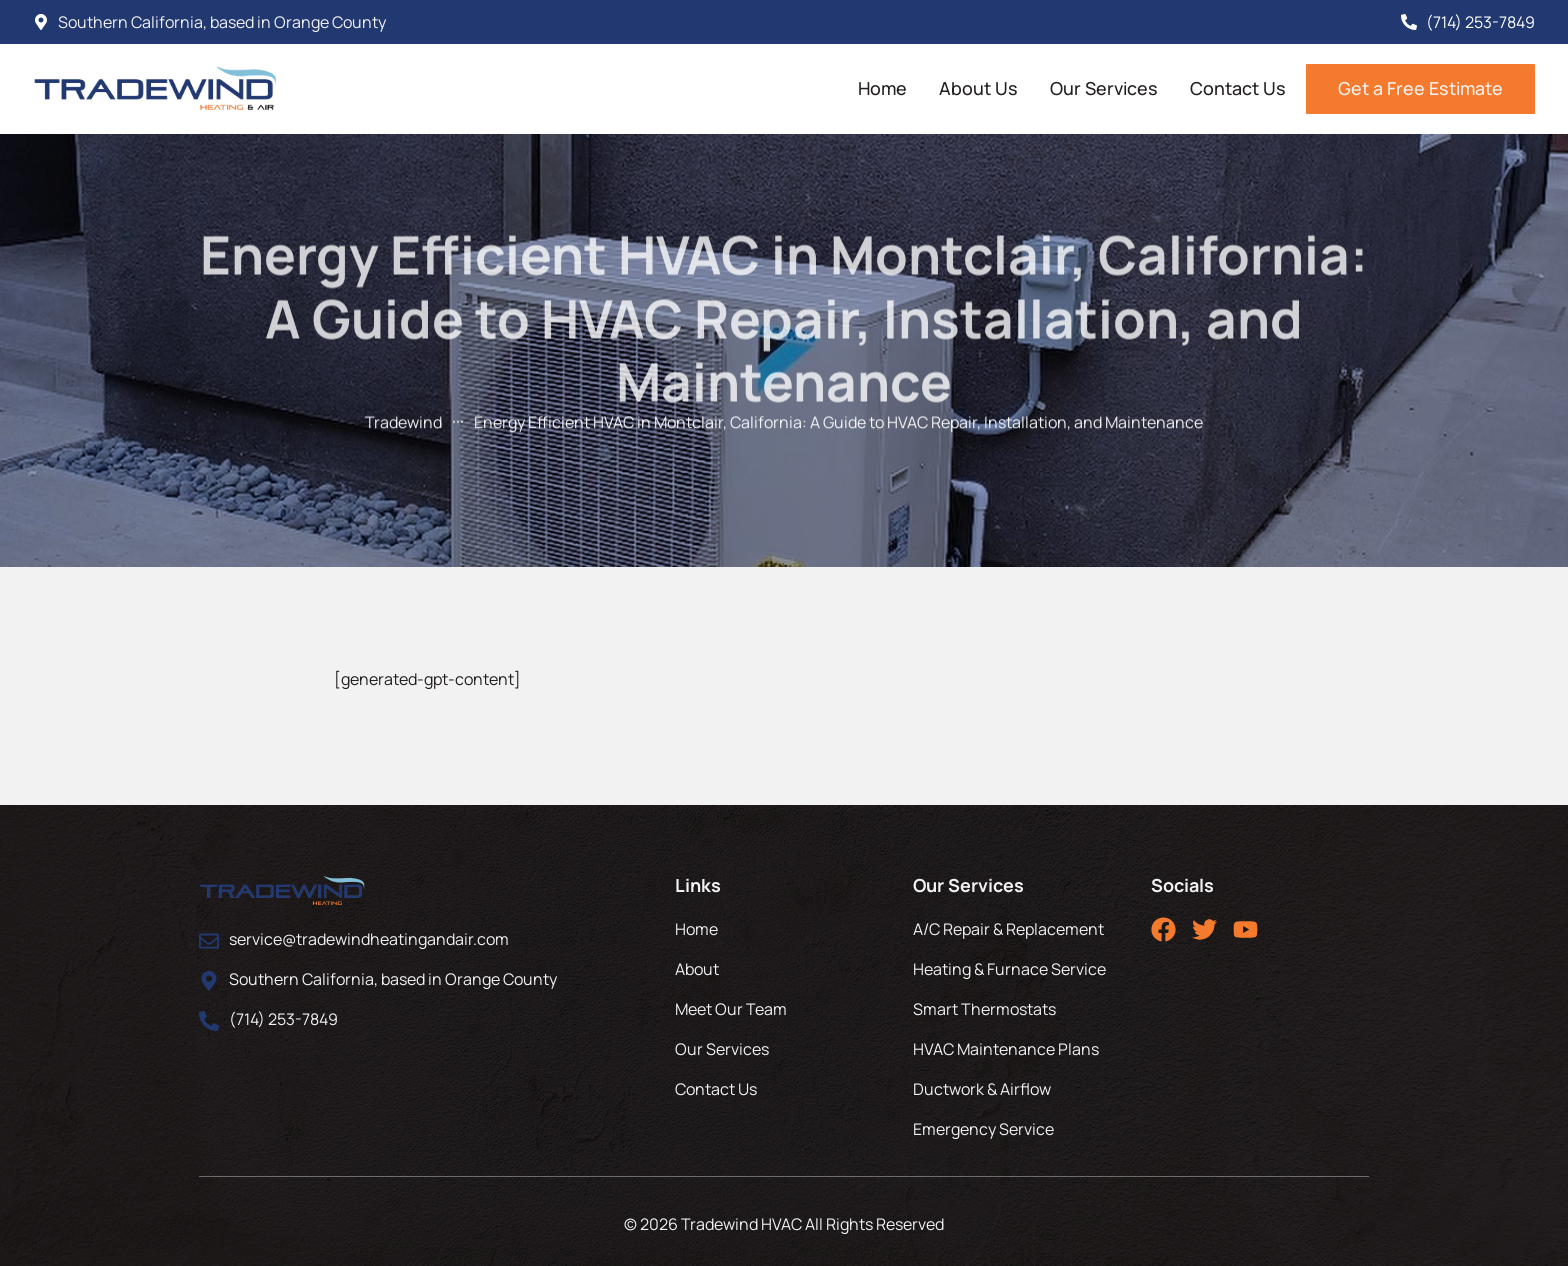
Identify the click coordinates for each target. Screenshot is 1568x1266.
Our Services (1104, 88)
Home (882, 88)
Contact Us (1238, 88)
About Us (978, 88)
